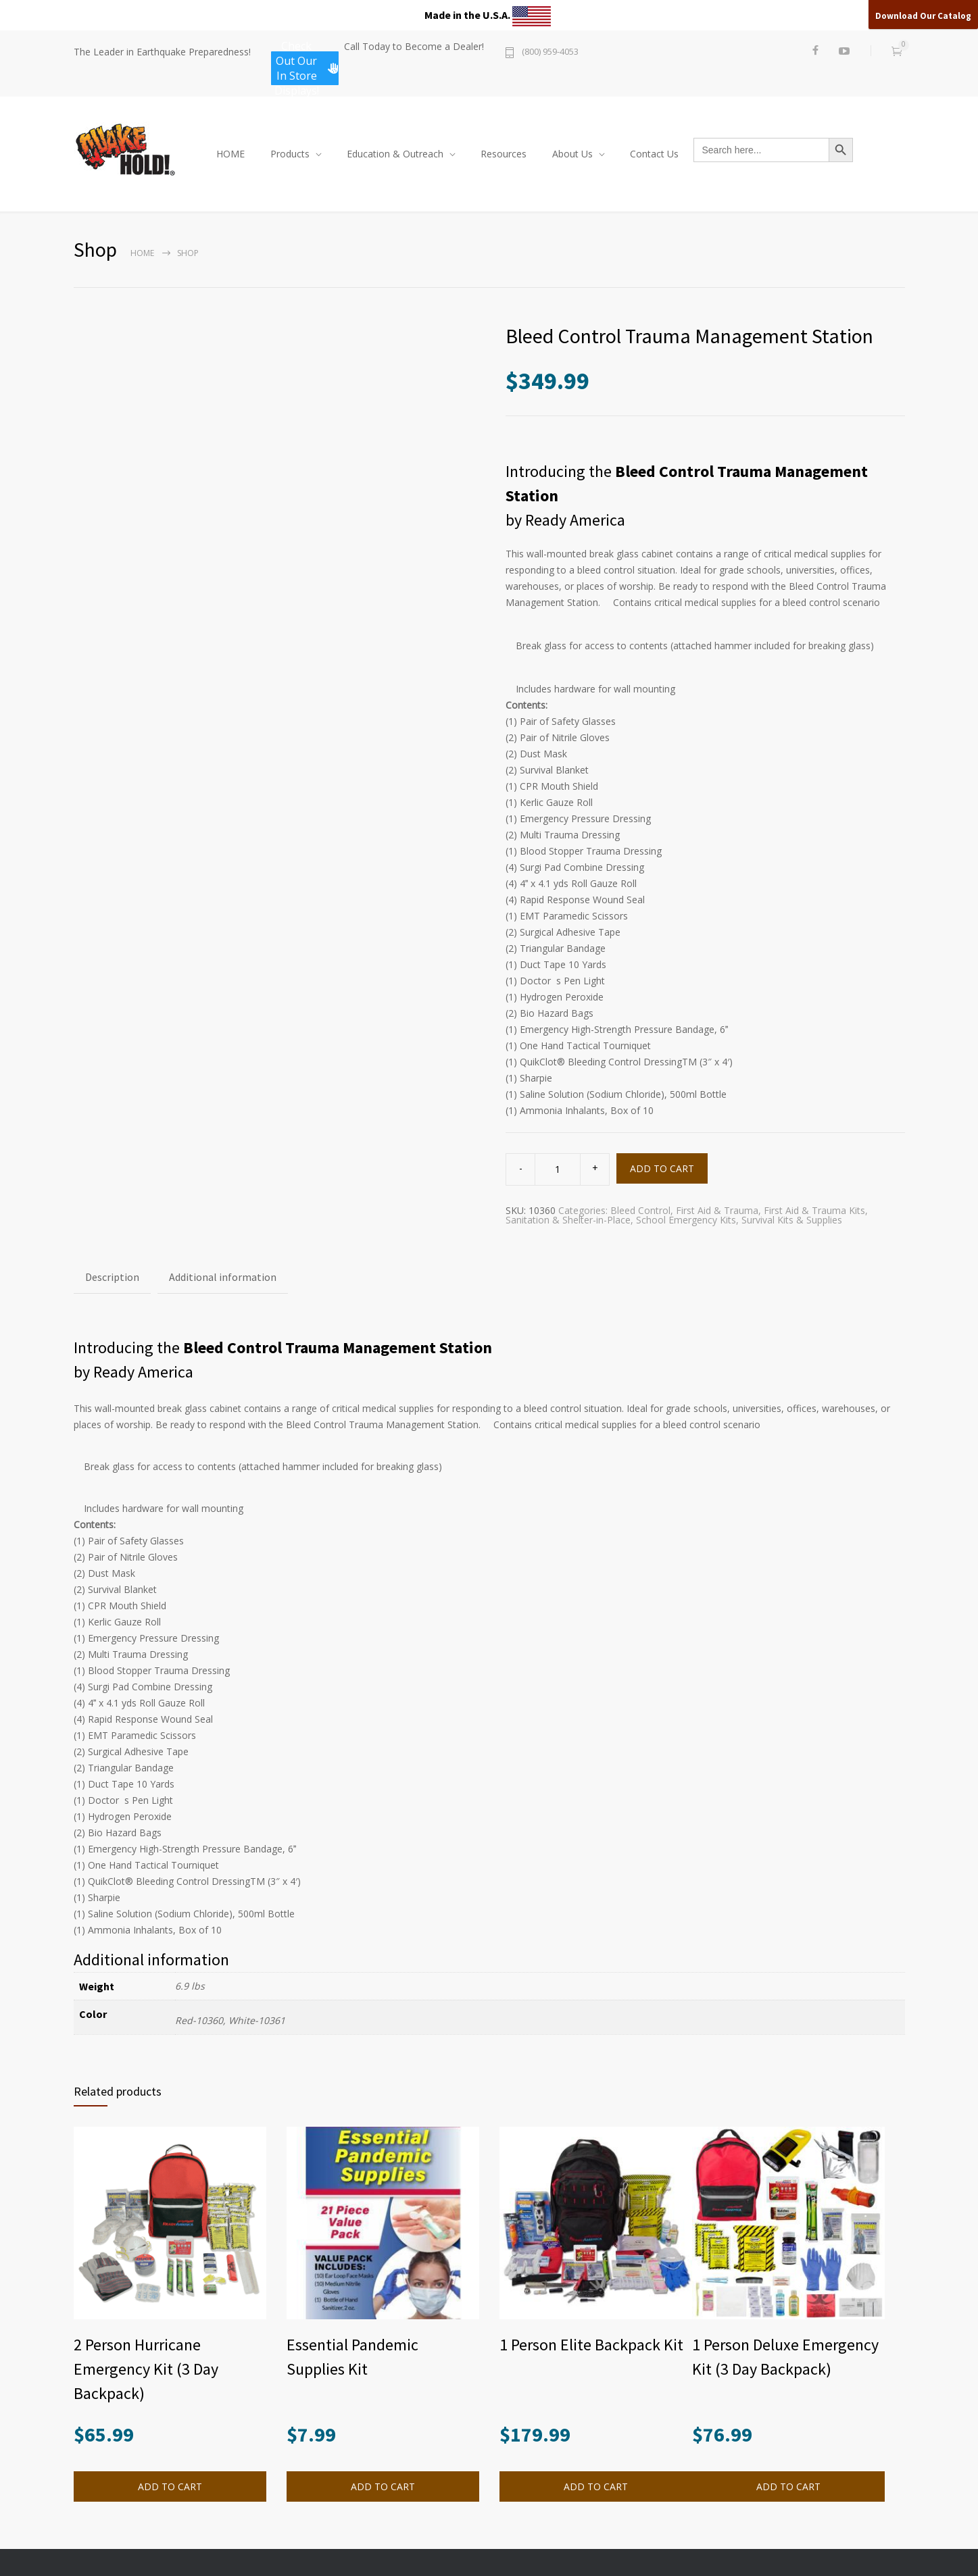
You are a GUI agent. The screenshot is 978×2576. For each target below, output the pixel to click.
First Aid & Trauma (717, 1210)
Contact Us (654, 153)
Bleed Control (640, 1210)
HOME (230, 153)
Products (290, 153)
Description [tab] (112, 1277)
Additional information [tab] (222, 1277)
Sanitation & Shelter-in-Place (568, 1219)
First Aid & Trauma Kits (814, 1210)
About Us (572, 153)
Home (142, 253)
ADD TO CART (662, 1168)
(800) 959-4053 (550, 52)
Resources (504, 153)
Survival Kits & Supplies (791, 1219)
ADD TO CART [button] (170, 2486)
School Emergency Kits (686, 1219)
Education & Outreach (395, 153)
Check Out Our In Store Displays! (306, 68)
